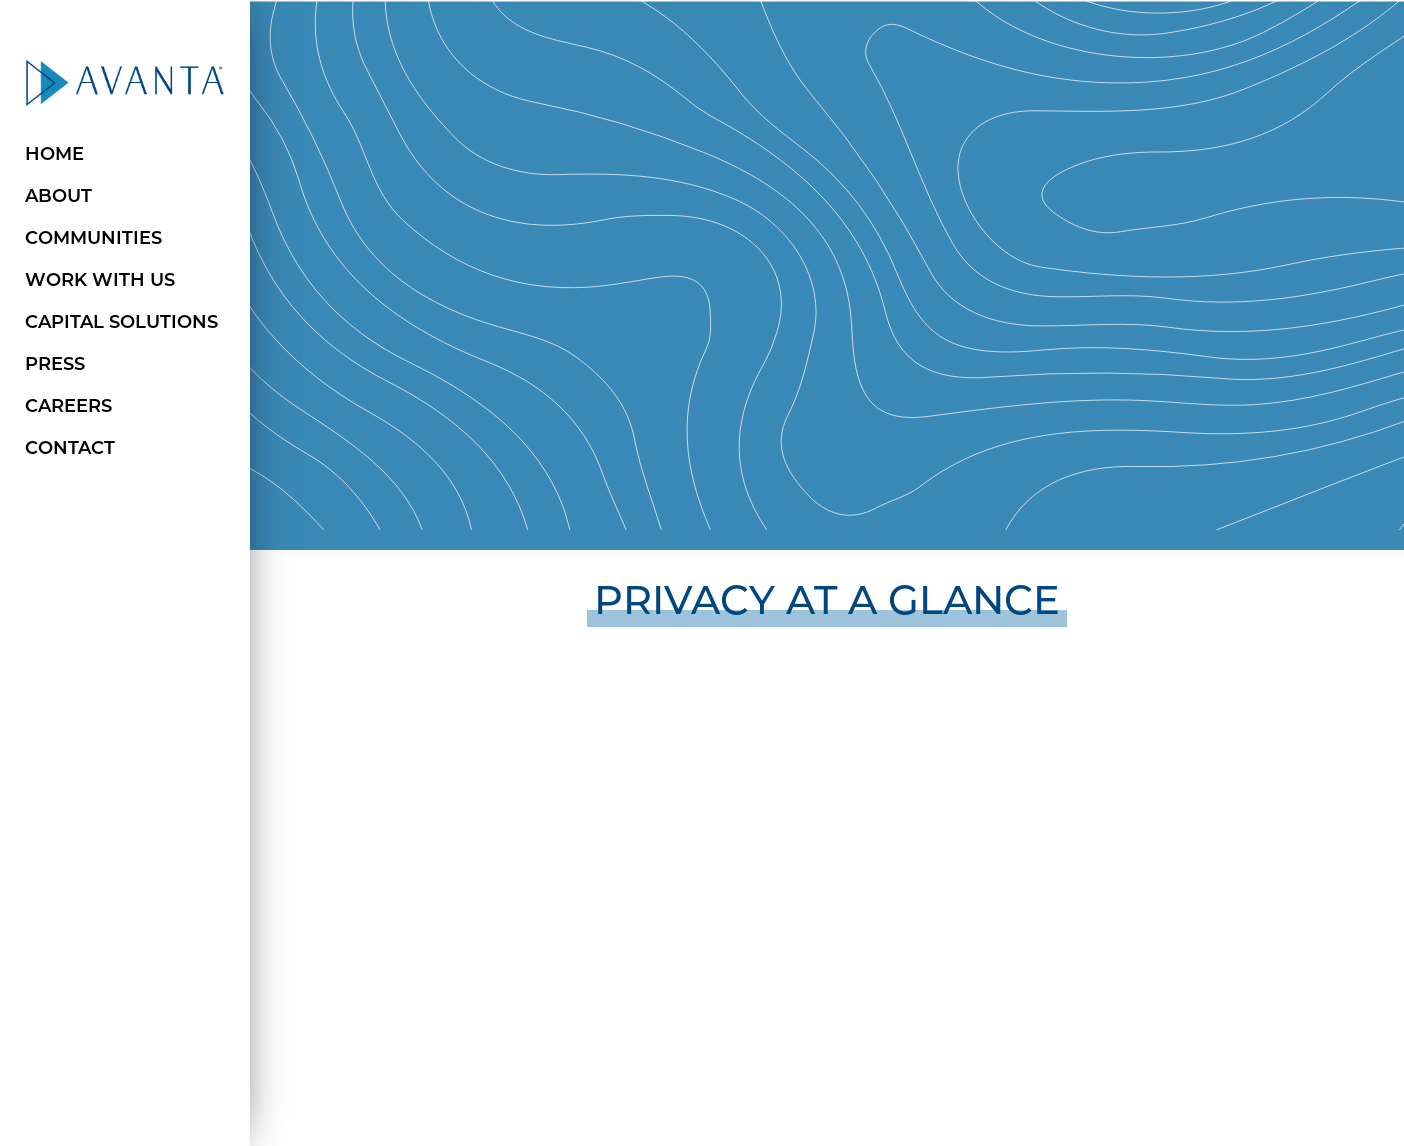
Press (55, 365)
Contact (70, 449)
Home (54, 155)
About (58, 197)
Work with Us (100, 281)
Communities (93, 239)
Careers (68, 407)
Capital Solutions (121, 323)
